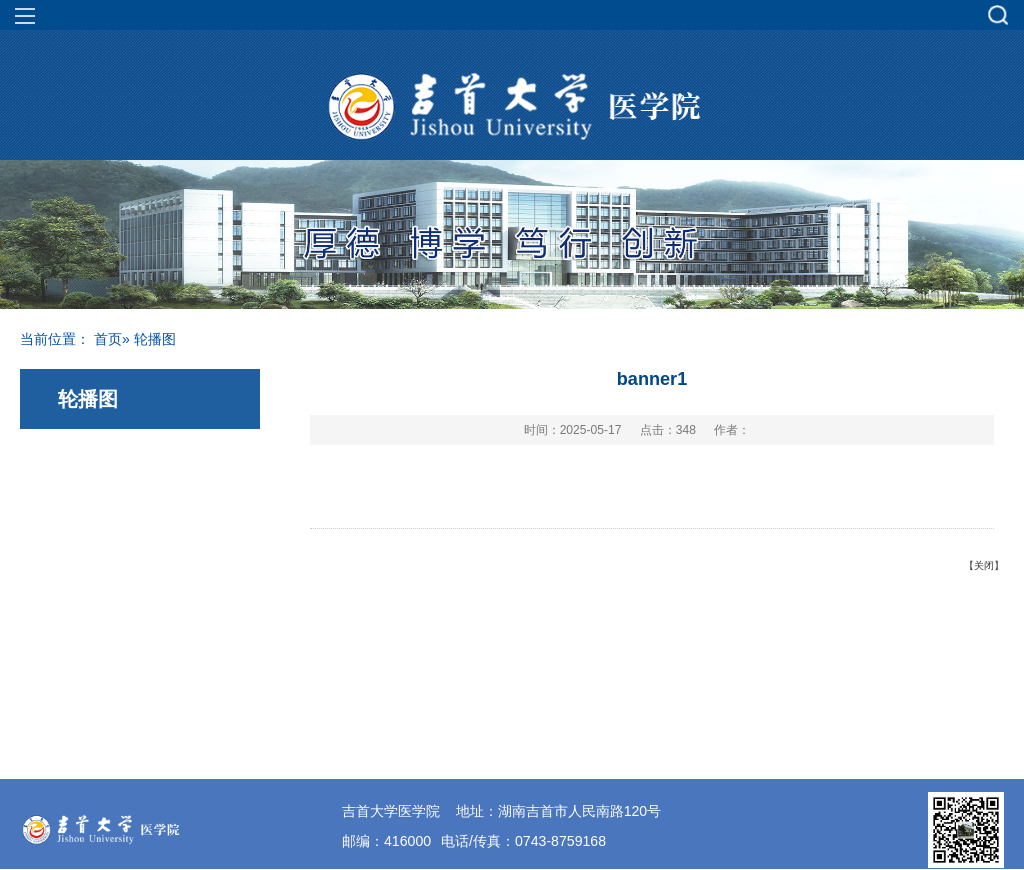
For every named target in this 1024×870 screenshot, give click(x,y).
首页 (108, 339)
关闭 (984, 565)
